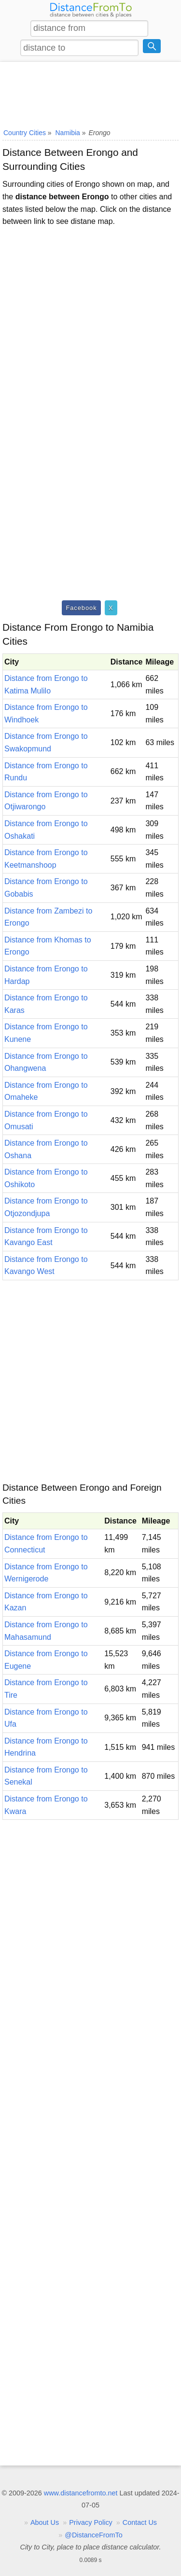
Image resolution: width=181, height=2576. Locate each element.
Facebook (81, 607)
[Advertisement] (90, 93)
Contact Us (140, 2522)
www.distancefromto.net (81, 2493)
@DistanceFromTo (93, 2535)
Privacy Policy (90, 2522)
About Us (44, 2522)
